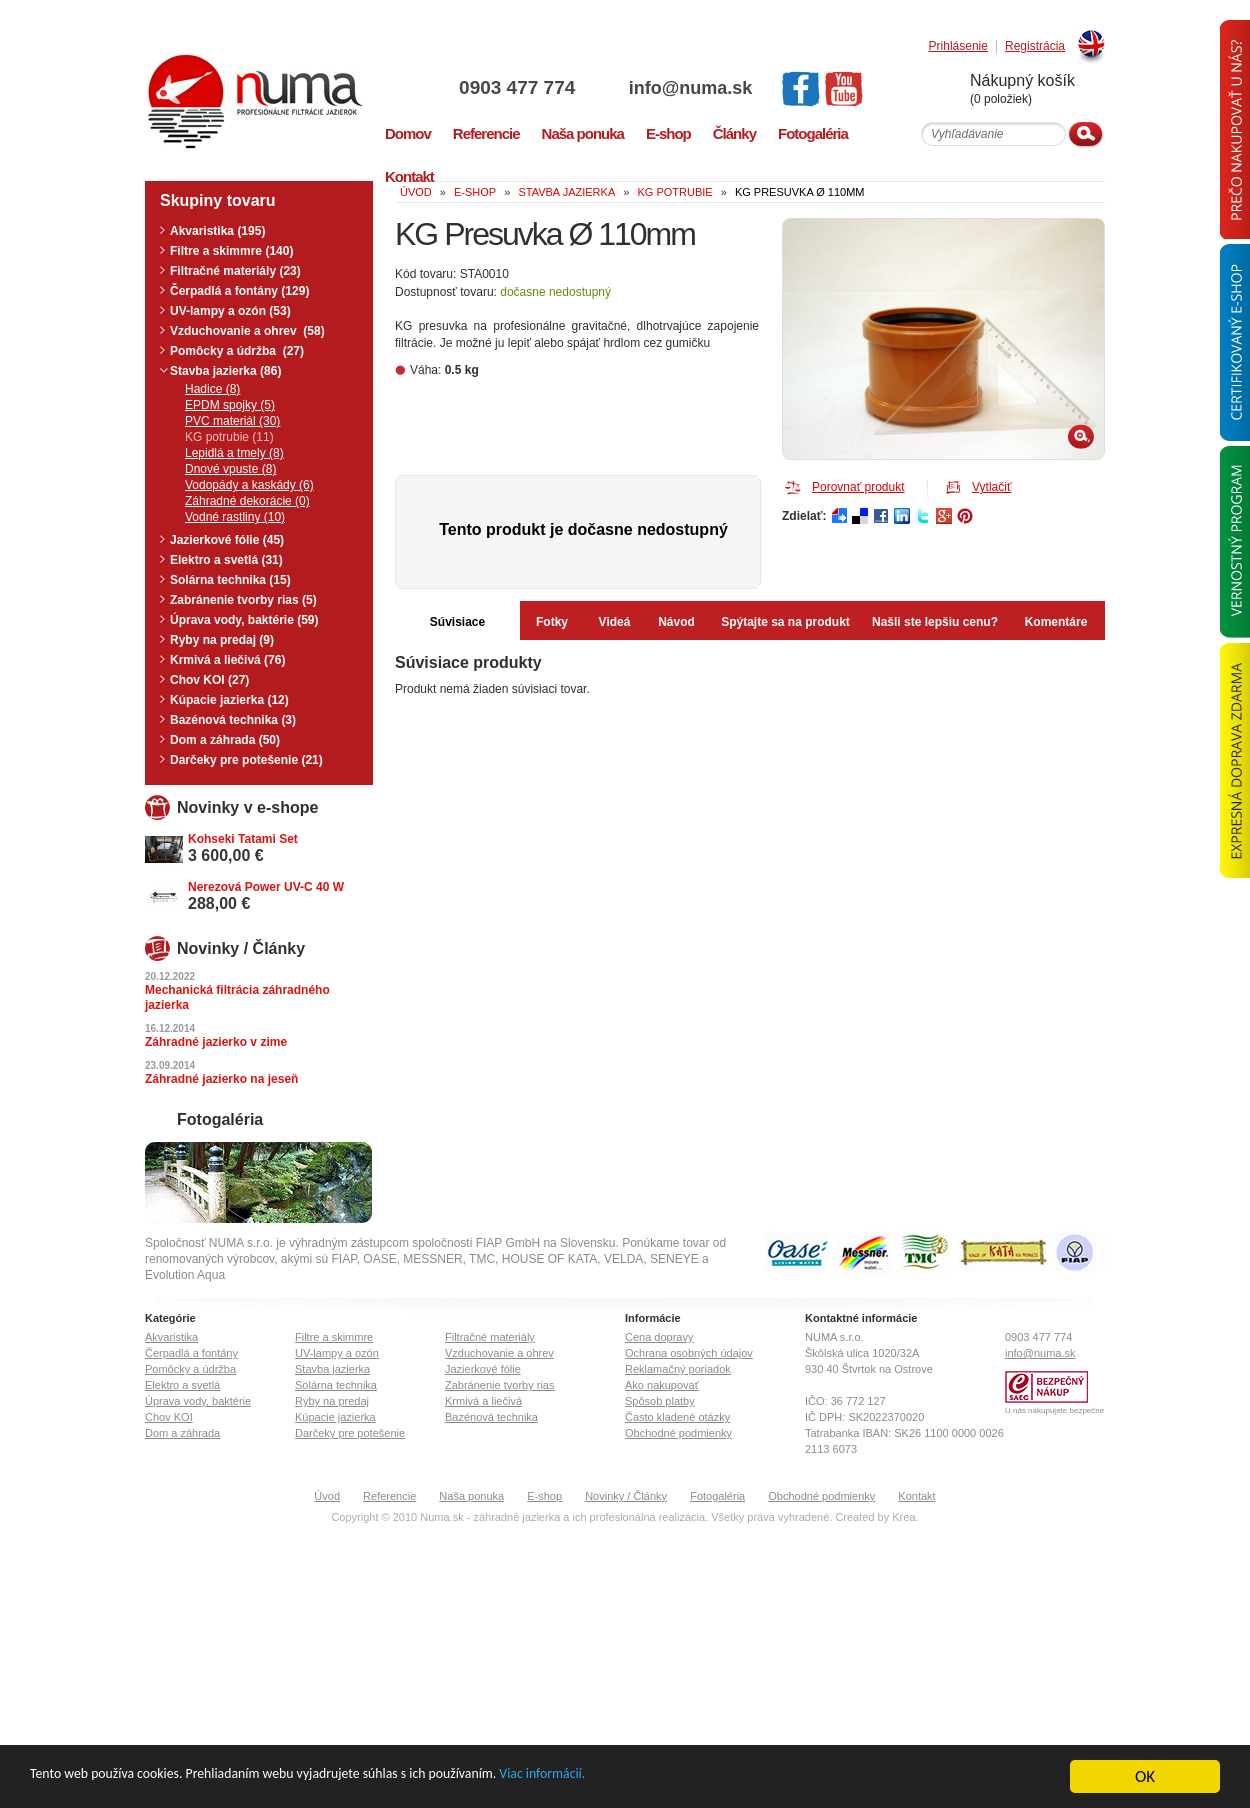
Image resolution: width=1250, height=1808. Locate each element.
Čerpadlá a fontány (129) (239, 291)
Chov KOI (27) (209, 680)
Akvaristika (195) (217, 231)
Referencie (389, 1496)
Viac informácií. (663, 1777)
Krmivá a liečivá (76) (227, 660)
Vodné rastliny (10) (235, 517)
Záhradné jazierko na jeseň (221, 1079)
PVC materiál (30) (232, 421)
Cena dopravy (659, 1337)
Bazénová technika (491, 1417)
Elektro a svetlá (182, 1385)
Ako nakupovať (662, 1385)
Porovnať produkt (858, 487)
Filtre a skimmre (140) (231, 251)
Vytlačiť (991, 487)
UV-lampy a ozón (337, 1353)
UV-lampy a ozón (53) (230, 311)
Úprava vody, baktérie (198, 1401)
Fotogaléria (717, 1496)
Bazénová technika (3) (233, 720)
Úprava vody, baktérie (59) (244, 620)
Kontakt (916, 1496)
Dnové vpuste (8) (230, 469)
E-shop (544, 1496)
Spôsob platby (660, 1401)
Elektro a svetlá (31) (226, 560)
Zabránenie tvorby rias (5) (243, 600)
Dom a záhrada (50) (225, 740)
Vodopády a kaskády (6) (249, 485)
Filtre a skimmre (334, 1337)
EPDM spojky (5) (230, 405)
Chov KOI (169, 1417)
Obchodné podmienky (678, 1433)
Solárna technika (336, 1385)
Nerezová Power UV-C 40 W (266, 887)
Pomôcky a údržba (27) (237, 351)
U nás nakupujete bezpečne (1054, 1410)
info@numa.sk (691, 88)
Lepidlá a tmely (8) (234, 453)
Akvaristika (171, 1337)
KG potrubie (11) (229, 437)
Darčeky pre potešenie (350, 1433)
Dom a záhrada (182, 1433)
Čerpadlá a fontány (191, 1353)
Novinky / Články (626, 1496)
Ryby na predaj (332, 1401)
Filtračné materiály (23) (235, 271)
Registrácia (1035, 46)
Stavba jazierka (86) (225, 371)
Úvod (327, 1496)
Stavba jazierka (332, 1369)
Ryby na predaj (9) (222, 640)
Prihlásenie (958, 46)
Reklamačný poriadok (678, 1369)
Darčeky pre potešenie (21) (246, 760)
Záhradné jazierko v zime (216, 1042)
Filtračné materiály (490, 1337)
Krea (903, 1517)
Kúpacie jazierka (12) (229, 700)
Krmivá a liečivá (483, 1401)
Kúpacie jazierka (335, 1417)
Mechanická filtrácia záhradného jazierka (237, 997)
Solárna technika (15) (230, 580)
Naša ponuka (471, 1496)
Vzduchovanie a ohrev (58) (247, 331)
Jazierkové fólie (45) (227, 540)
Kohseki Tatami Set (243, 839)
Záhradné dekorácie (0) (247, 501)
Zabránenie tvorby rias (499, 1385)
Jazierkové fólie (483, 1369)
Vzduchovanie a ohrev (499, 1353)
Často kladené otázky (677, 1417)
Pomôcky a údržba (190, 1369)
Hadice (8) (212, 389)
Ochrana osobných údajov (689, 1353)
